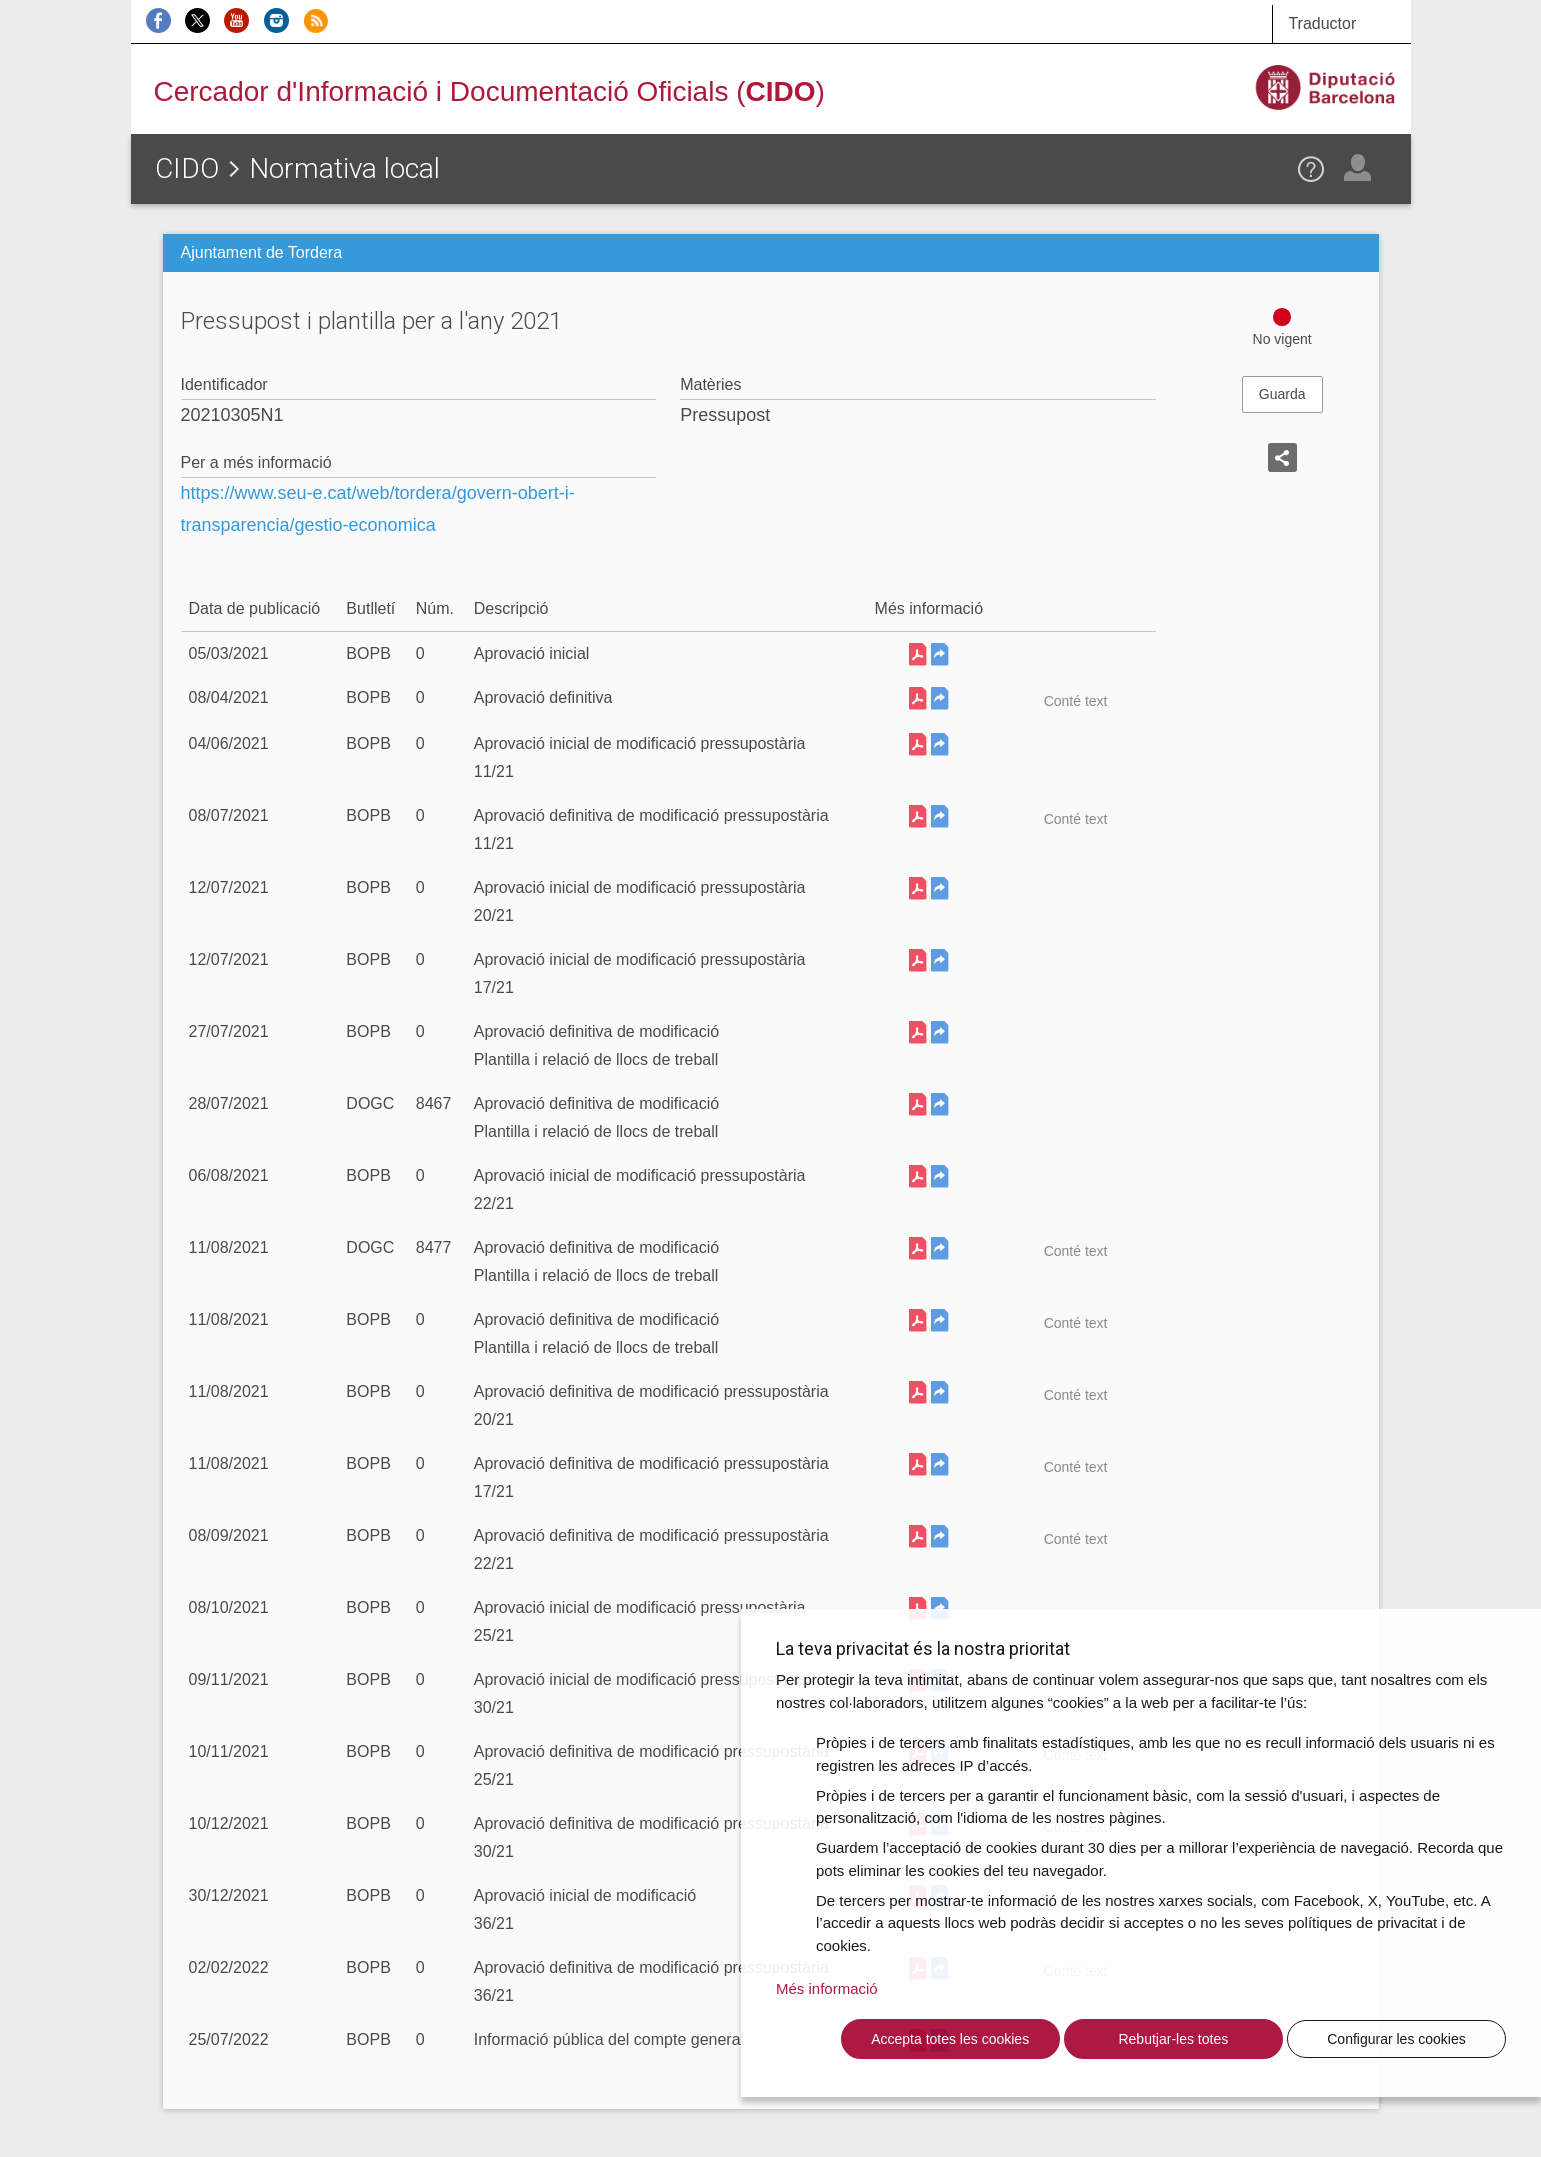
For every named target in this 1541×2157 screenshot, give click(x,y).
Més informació (827, 1988)
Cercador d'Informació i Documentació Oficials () (489, 91)
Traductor (1322, 23)
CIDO (187, 168)
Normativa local (344, 168)
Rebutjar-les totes (1173, 2039)
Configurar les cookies (1396, 2039)
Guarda (1282, 394)
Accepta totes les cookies (950, 2039)
